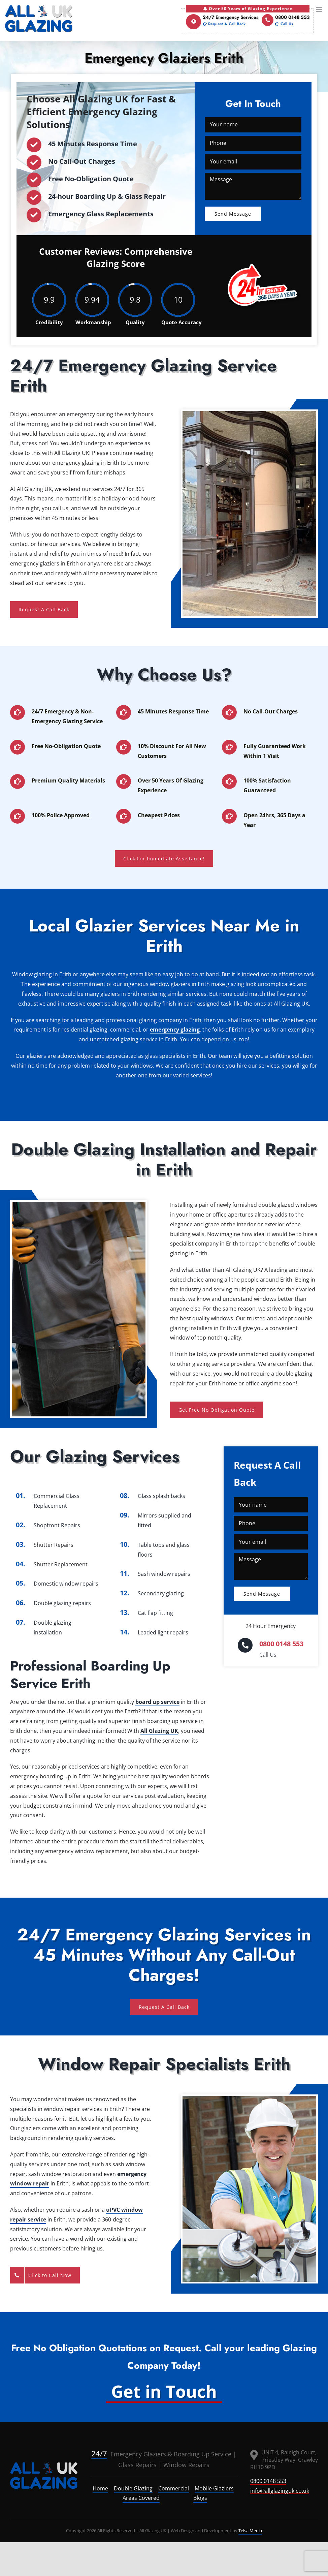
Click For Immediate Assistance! (164, 858)
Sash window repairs (164, 1573)
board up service (157, 1702)
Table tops (151, 1544)
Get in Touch (164, 2391)
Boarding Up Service (202, 2454)
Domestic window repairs (66, 1583)
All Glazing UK (159, 1731)
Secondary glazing (161, 1593)
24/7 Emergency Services (222, 21)
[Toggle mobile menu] (319, 9)
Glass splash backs (161, 1496)
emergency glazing (175, 1029)
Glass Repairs (137, 2465)
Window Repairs (186, 2465)
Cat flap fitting (155, 1613)
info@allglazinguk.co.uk (279, 2490)
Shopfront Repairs (57, 1525)
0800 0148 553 (285, 20)
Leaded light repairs (163, 1632)
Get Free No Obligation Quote (216, 1410)
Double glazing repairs (62, 1603)
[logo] (44, 2475)
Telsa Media (250, 2530)
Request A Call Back (44, 609)
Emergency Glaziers (128, 2454)
